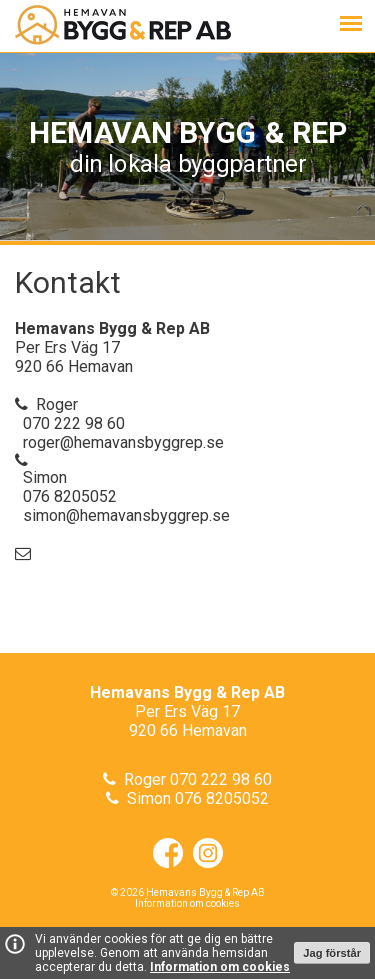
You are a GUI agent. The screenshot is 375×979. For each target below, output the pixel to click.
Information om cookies (220, 967)
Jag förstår (332, 953)
